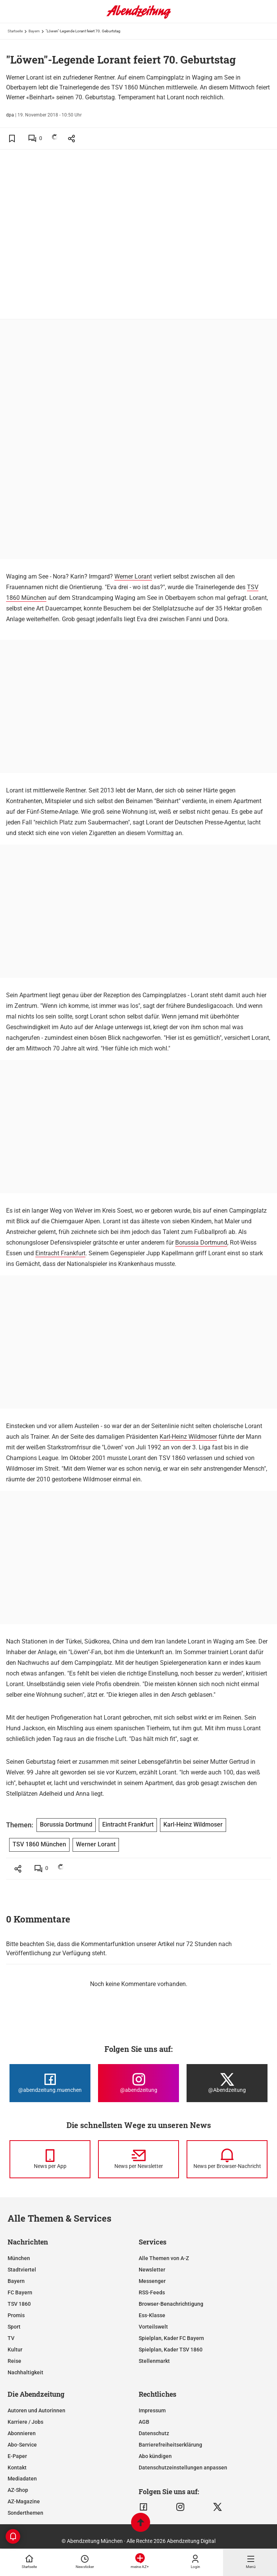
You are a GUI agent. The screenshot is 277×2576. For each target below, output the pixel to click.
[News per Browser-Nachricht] (227, 2159)
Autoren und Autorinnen (36, 2410)
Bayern (34, 31)
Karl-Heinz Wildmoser (188, 1436)
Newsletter (152, 2270)
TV (11, 2338)
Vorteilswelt (153, 2327)
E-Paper (17, 2456)
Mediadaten (22, 2479)
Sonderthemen (25, 2513)
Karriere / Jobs (25, 2422)
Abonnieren (22, 2433)
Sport (14, 2327)
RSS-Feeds (152, 2292)
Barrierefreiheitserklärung (170, 2445)
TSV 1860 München (39, 1844)
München (19, 2258)
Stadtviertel (22, 2270)
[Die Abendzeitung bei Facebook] (49, 2083)
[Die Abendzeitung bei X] (227, 2083)
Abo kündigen (155, 2456)
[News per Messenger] (49, 2159)
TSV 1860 (19, 2304)
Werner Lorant (133, 576)
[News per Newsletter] (138, 2159)
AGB (144, 2422)
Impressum (152, 2410)
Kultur (15, 2349)
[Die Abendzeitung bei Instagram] (138, 2083)
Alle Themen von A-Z (164, 2258)
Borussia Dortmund (201, 1242)
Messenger (152, 2281)
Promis (16, 2315)
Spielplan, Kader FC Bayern (171, 2338)
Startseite (15, 31)
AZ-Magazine (24, 2501)
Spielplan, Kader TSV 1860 (171, 2349)
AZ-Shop (18, 2490)
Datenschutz (154, 2433)
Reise (14, 2361)
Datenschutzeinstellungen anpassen (183, 2467)
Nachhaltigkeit (25, 2372)
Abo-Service (22, 2445)
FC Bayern (20, 2292)
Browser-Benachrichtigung (171, 2304)
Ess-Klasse (152, 2315)
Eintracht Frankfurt (60, 1253)
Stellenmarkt (154, 2361)
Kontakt (17, 2467)
